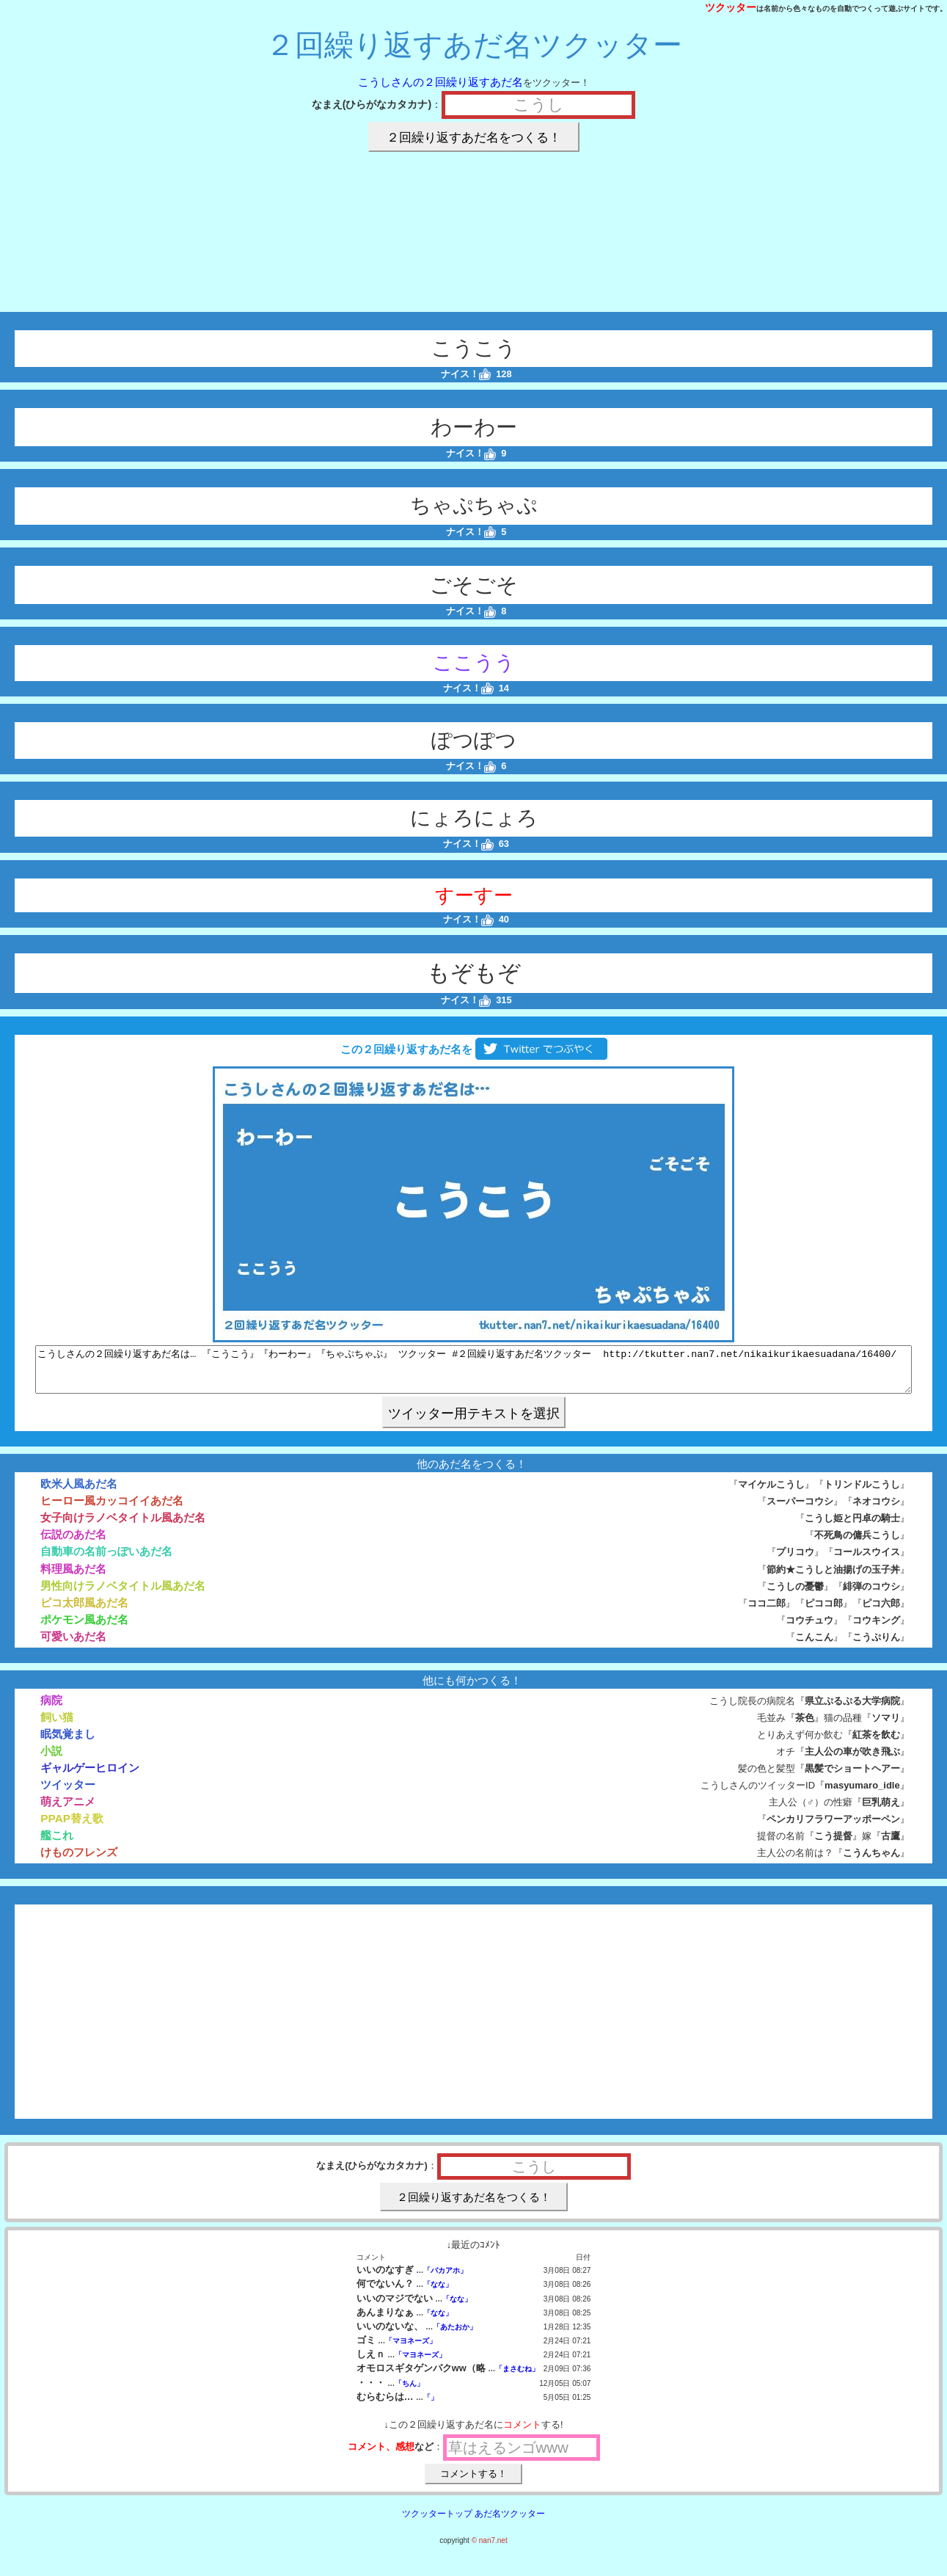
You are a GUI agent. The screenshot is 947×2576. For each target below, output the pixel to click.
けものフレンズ (78, 1861)
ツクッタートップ (437, 2522)
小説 (51, 1759)
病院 (51, 1709)
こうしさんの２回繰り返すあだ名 (440, 82)
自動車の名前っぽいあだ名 (106, 1560)
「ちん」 (409, 2392)
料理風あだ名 (73, 1577)
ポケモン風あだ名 (84, 1628)
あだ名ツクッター (510, 2522)
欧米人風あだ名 (78, 1492)
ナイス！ (466, 373)
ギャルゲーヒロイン (89, 1776)
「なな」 (438, 2293)
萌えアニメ (67, 1810)
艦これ (56, 1844)
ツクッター (730, 7)
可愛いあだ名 (73, 1645)
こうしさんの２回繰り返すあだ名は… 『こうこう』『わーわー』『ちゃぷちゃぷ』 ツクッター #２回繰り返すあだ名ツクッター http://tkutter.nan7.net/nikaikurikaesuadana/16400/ (473, 1373)
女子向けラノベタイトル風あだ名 (122, 1526)
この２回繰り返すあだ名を (473, 1049)
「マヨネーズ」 (410, 2350)
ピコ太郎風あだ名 (84, 1611)
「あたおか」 (455, 2336)
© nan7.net (490, 2549)
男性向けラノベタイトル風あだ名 (122, 1594)
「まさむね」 (517, 2377)
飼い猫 (56, 1726)
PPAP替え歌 (71, 1827)
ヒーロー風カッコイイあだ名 (111, 1509)
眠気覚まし (67, 1742)
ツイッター (67, 1793)
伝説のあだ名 (73, 1543)
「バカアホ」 (445, 2279)
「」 (430, 2406)
